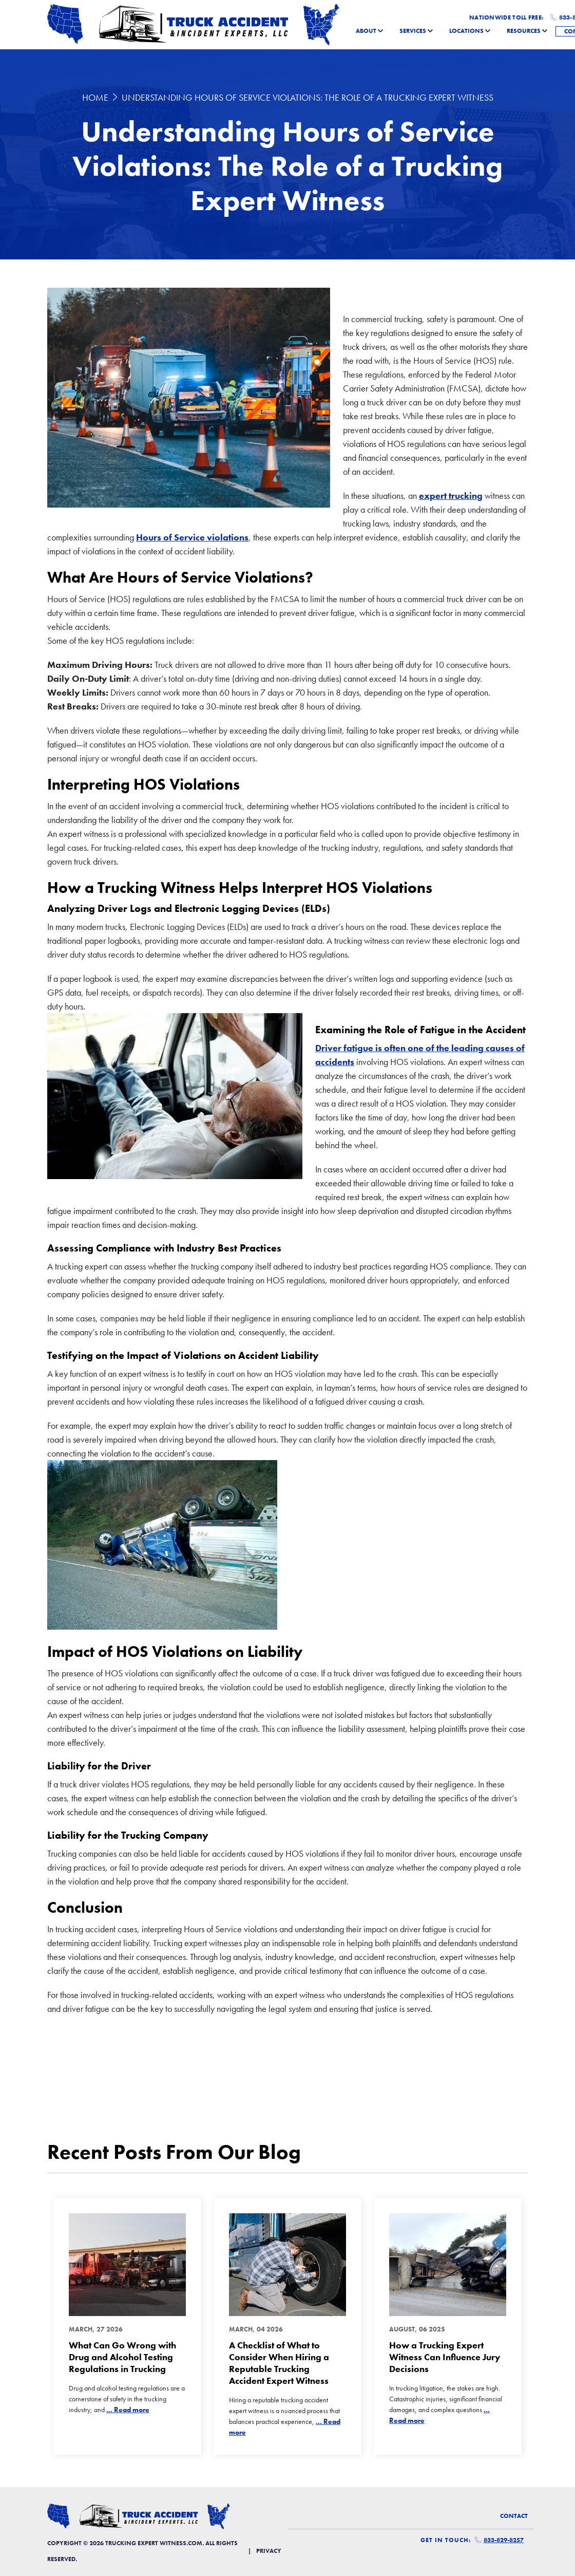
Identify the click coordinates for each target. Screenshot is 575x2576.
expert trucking (451, 495)
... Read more (127, 2409)
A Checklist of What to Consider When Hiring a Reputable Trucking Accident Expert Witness (279, 2362)
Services (412, 31)
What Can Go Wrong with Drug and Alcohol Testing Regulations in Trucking (122, 2357)
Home (95, 97)
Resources (524, 31)
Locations (466, 31)
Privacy (268, 2551)
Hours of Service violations (192, 537)
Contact (514, 2516)
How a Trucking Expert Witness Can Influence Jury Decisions (445, 2357)
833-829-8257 (499, 2540)
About (366, 31)
